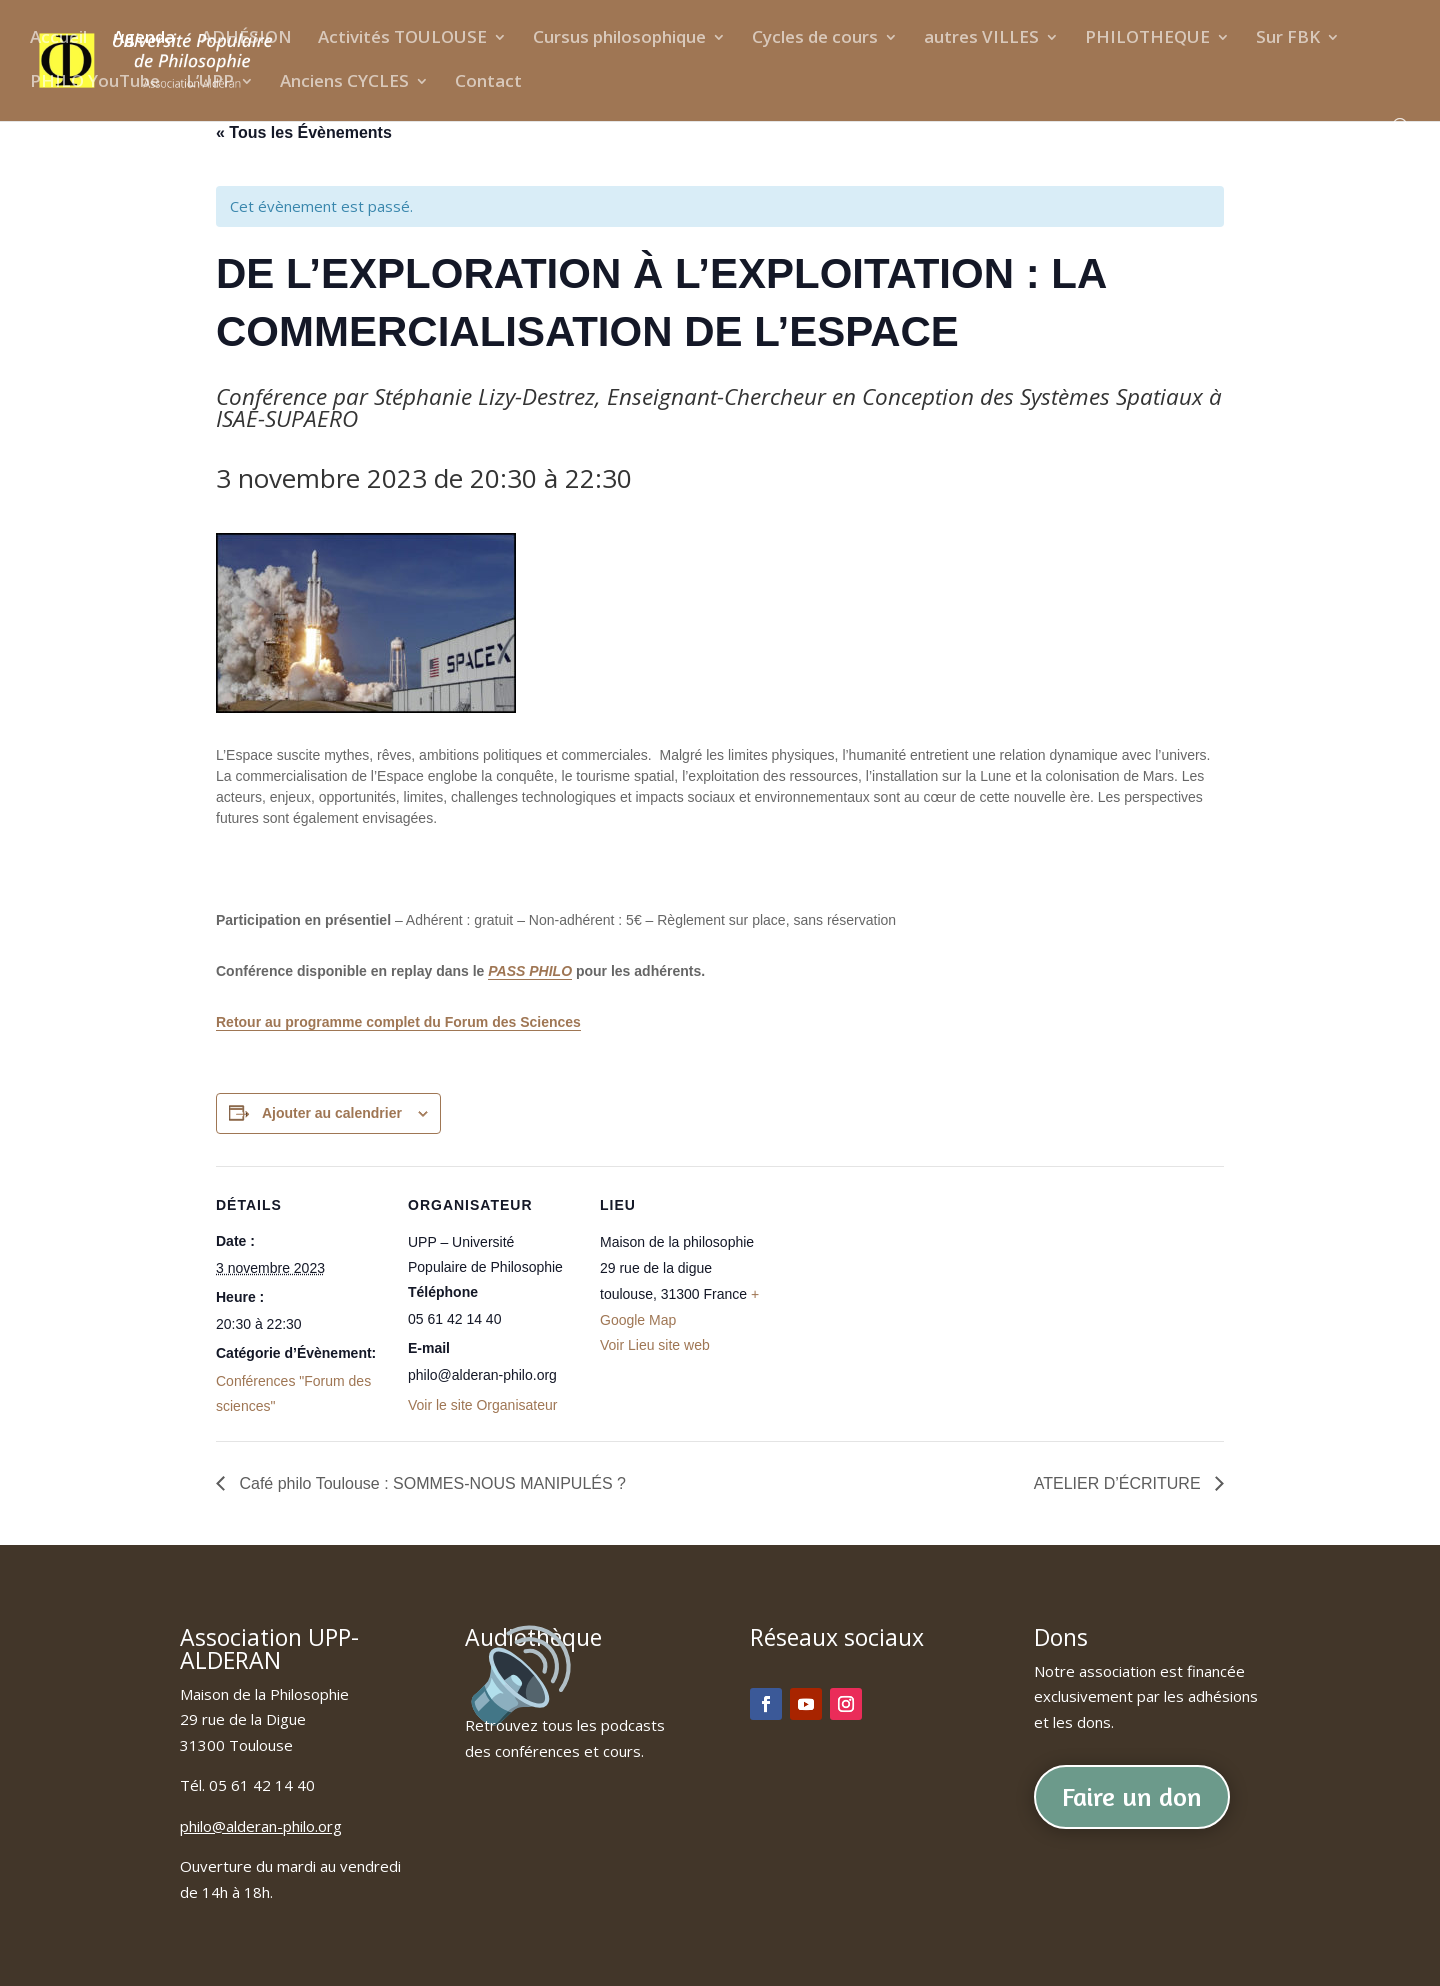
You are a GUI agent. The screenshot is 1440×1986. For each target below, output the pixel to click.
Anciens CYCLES (344, 83)
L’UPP (210, 83)
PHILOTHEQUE (1147, 39)
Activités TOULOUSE (402, 39)
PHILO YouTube (95, 83)
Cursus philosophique (619, 39)
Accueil (58, 39)
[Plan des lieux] (897, 1303)
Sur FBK (1288, 39)
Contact (488, 83)
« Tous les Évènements (304, 132)
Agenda (144, 39)
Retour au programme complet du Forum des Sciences (398, 1022)
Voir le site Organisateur (482, 1405)
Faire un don (1132, 1796)
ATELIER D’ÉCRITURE (1119, 1483)
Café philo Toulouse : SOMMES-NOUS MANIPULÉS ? (430, 1483)
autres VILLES (981, 39)
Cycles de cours (815, 39)
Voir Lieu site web (655, 1345)
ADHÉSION (246, 39)
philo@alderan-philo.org (261, 1826)
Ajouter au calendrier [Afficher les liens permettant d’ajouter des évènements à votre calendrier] (332, 1113)
